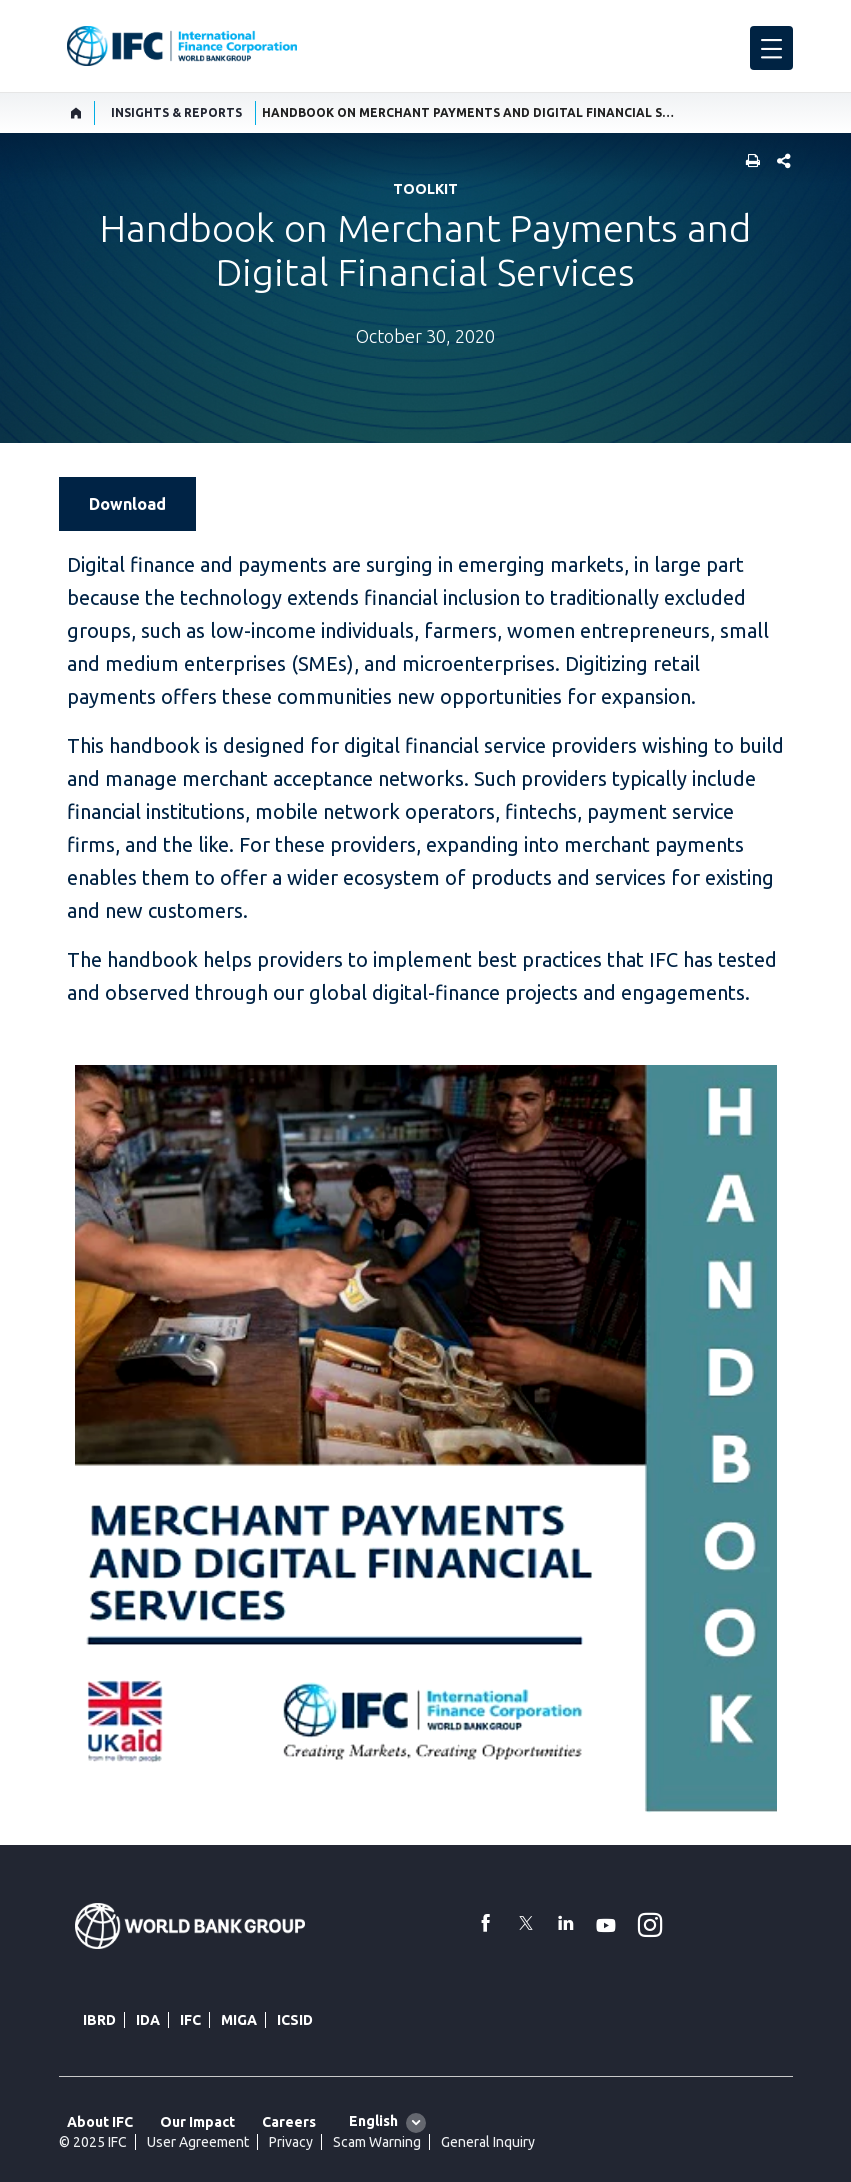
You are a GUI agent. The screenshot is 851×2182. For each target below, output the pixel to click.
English (373, 2121)
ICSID (295, 2020)
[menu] (771, 48)
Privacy (291, 2142)
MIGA (239, 2020)
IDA (148, 2020)
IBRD (99, 2020)
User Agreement (198, 2142)
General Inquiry (488, 2142)
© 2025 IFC (93, 2142)
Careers (289, 2122)
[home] (76, 113)
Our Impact (197, 2122)
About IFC (100, 2122)
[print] (748, 162)
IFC (190, 2020)
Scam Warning (377, 2142)
